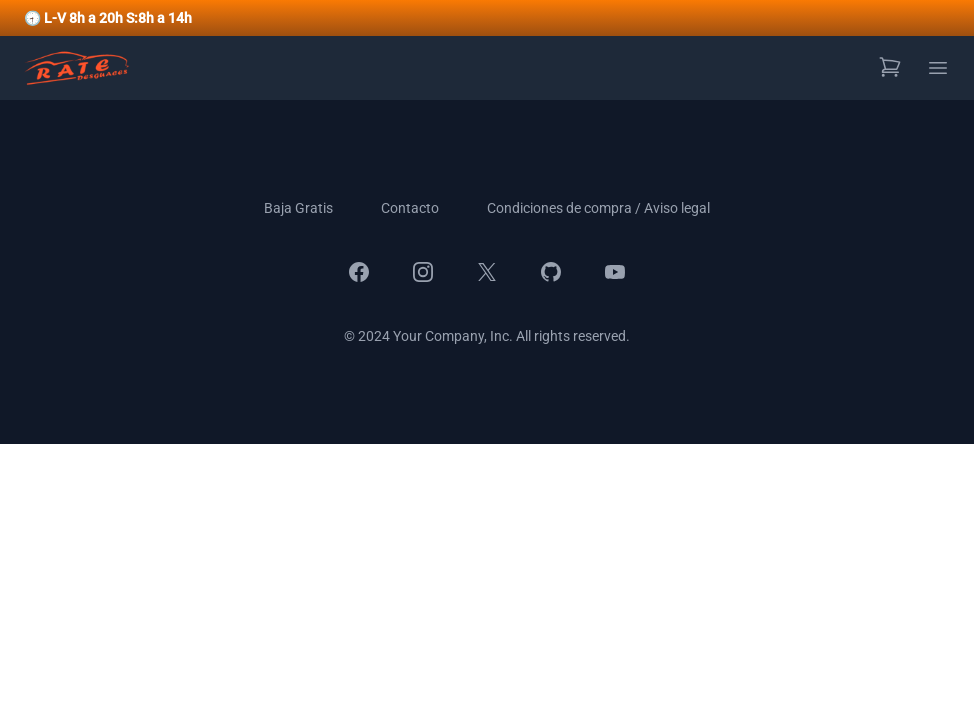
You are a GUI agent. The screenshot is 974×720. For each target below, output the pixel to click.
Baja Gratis (298, 208)
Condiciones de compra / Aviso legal (598, 208)
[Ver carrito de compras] (890, 67)
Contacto (410, 208)
